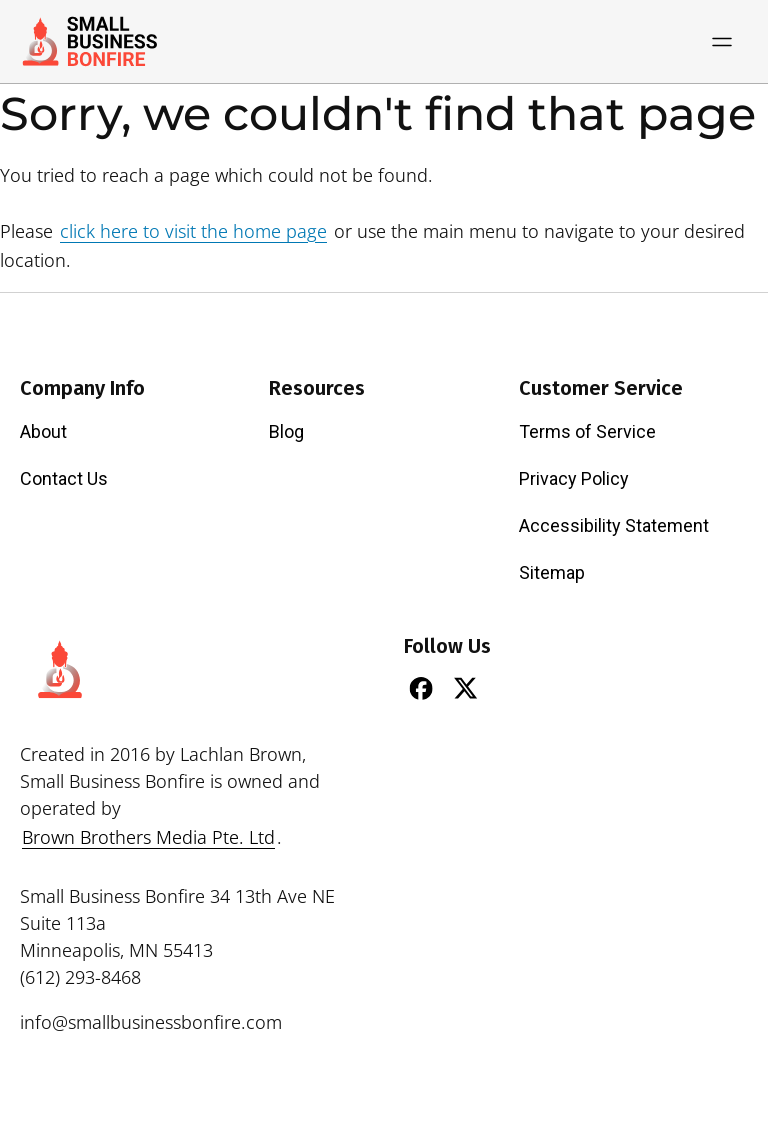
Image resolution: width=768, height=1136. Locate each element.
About (43, 431)
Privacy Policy (574, 478)
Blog (286, 431)
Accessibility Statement (614, 525)
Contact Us (64, 478)
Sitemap (552, 572)
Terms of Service (587, 431)
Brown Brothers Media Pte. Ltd (148, 837)
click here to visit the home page (193, 231)
